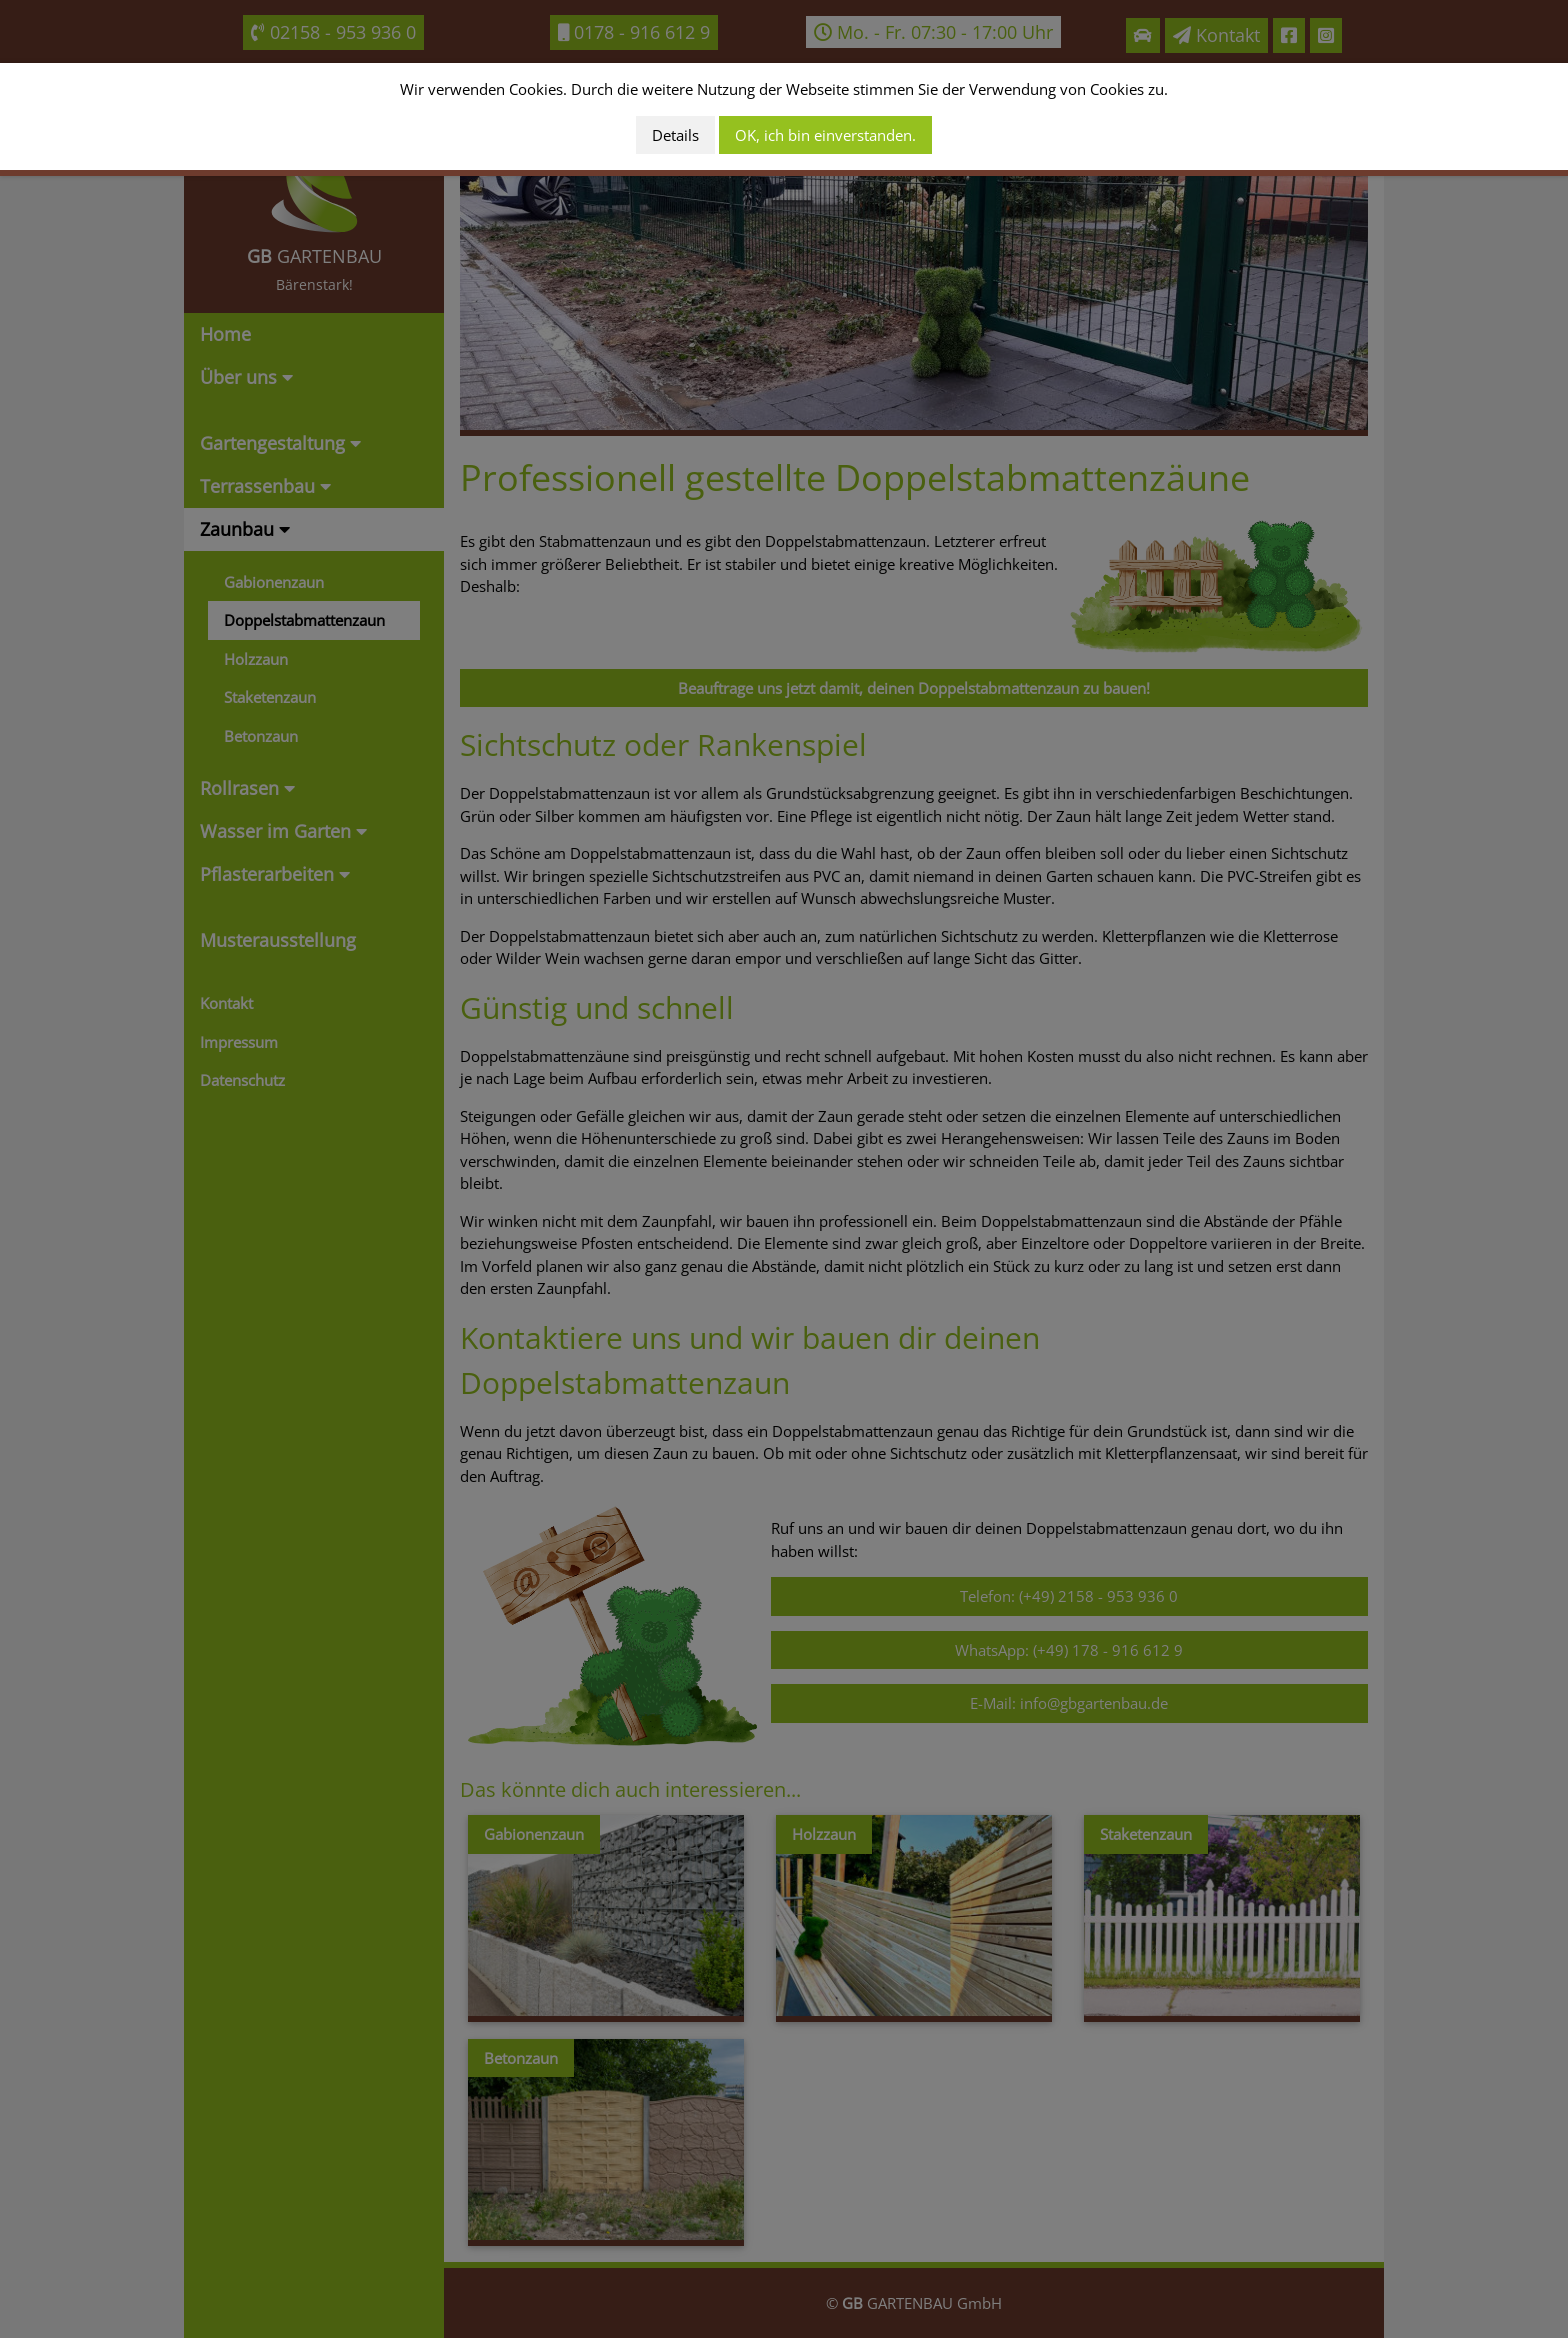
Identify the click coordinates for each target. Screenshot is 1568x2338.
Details (675, 135)
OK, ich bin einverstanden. (825, 135)
